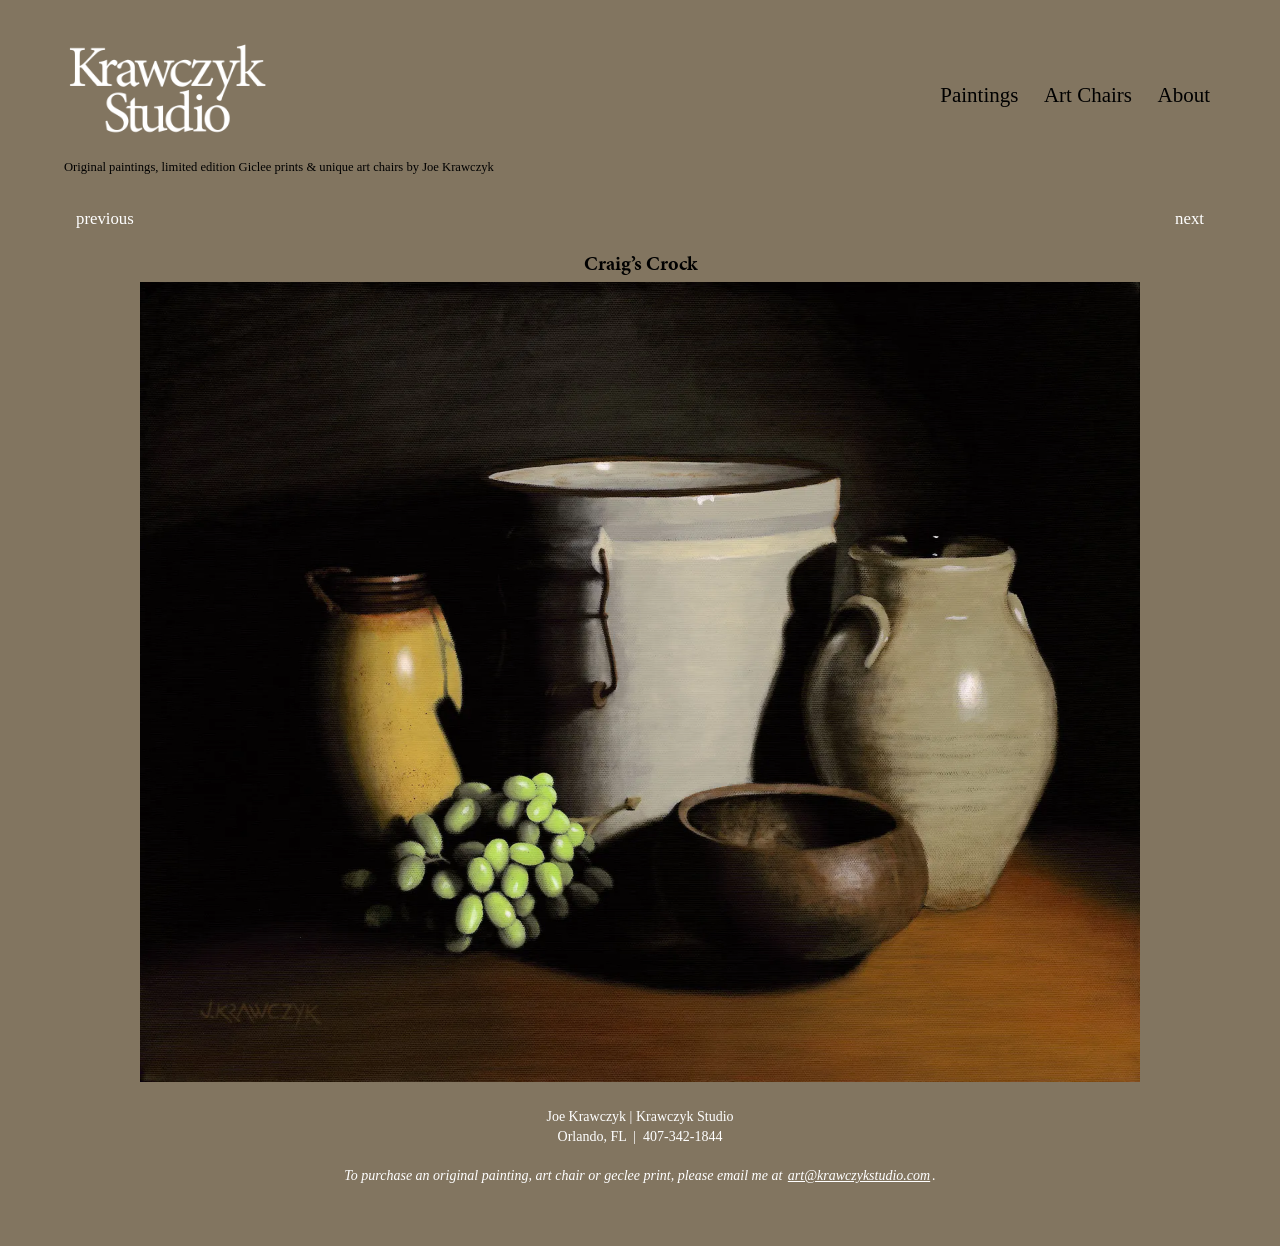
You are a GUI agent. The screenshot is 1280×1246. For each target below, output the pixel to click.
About (1184, 95)
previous (105, 218)
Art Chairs (1088, 95)
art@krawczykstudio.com (859, 1175)
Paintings (979, 95)
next (1189, 218)
